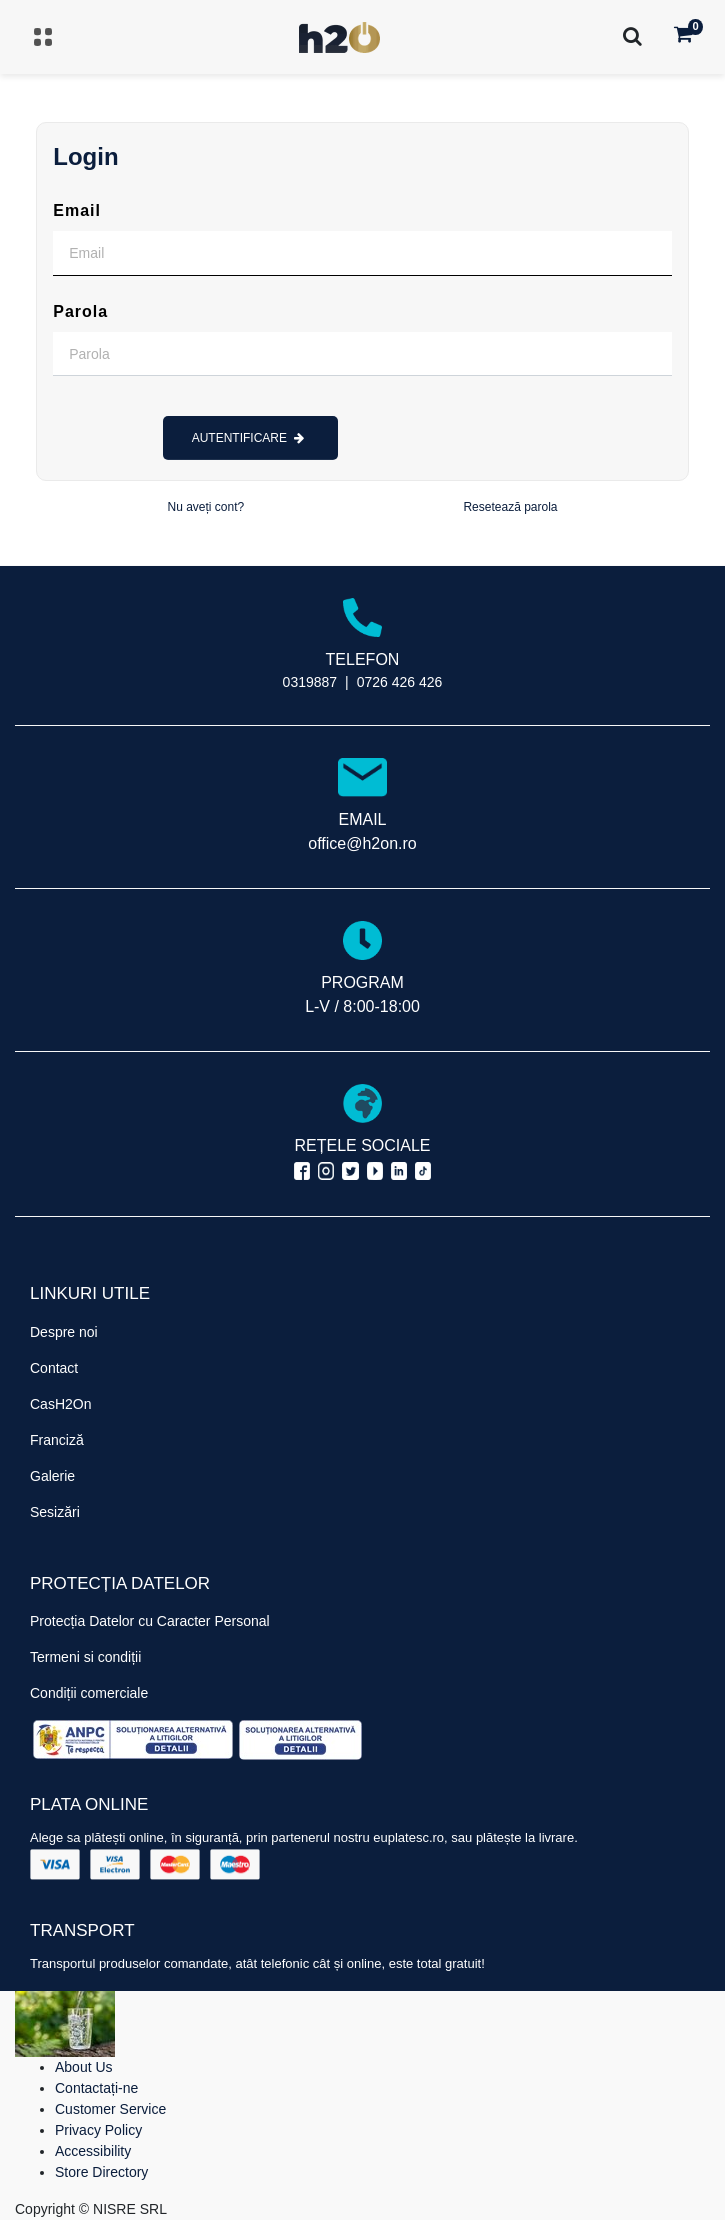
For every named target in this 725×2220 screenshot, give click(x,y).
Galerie (52, 1476)
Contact (54, 1368)
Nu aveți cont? (206, 507)
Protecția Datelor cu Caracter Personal (150, 1621)
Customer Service (110, 2109)
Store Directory (101, 2172)
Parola (80, 311)
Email (77, 210)
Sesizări (55, 1512)
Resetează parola (510, 507)
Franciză (57, 1440)
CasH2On (60, 1404)
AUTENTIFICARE (248, 438)
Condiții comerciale (89, 1693)
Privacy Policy (98, 2130)
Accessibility (93, 2151)
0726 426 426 (400, 682)
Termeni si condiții (85, 1657)
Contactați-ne (96, 2088)
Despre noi (64, 1332)
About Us (84, 2067)
